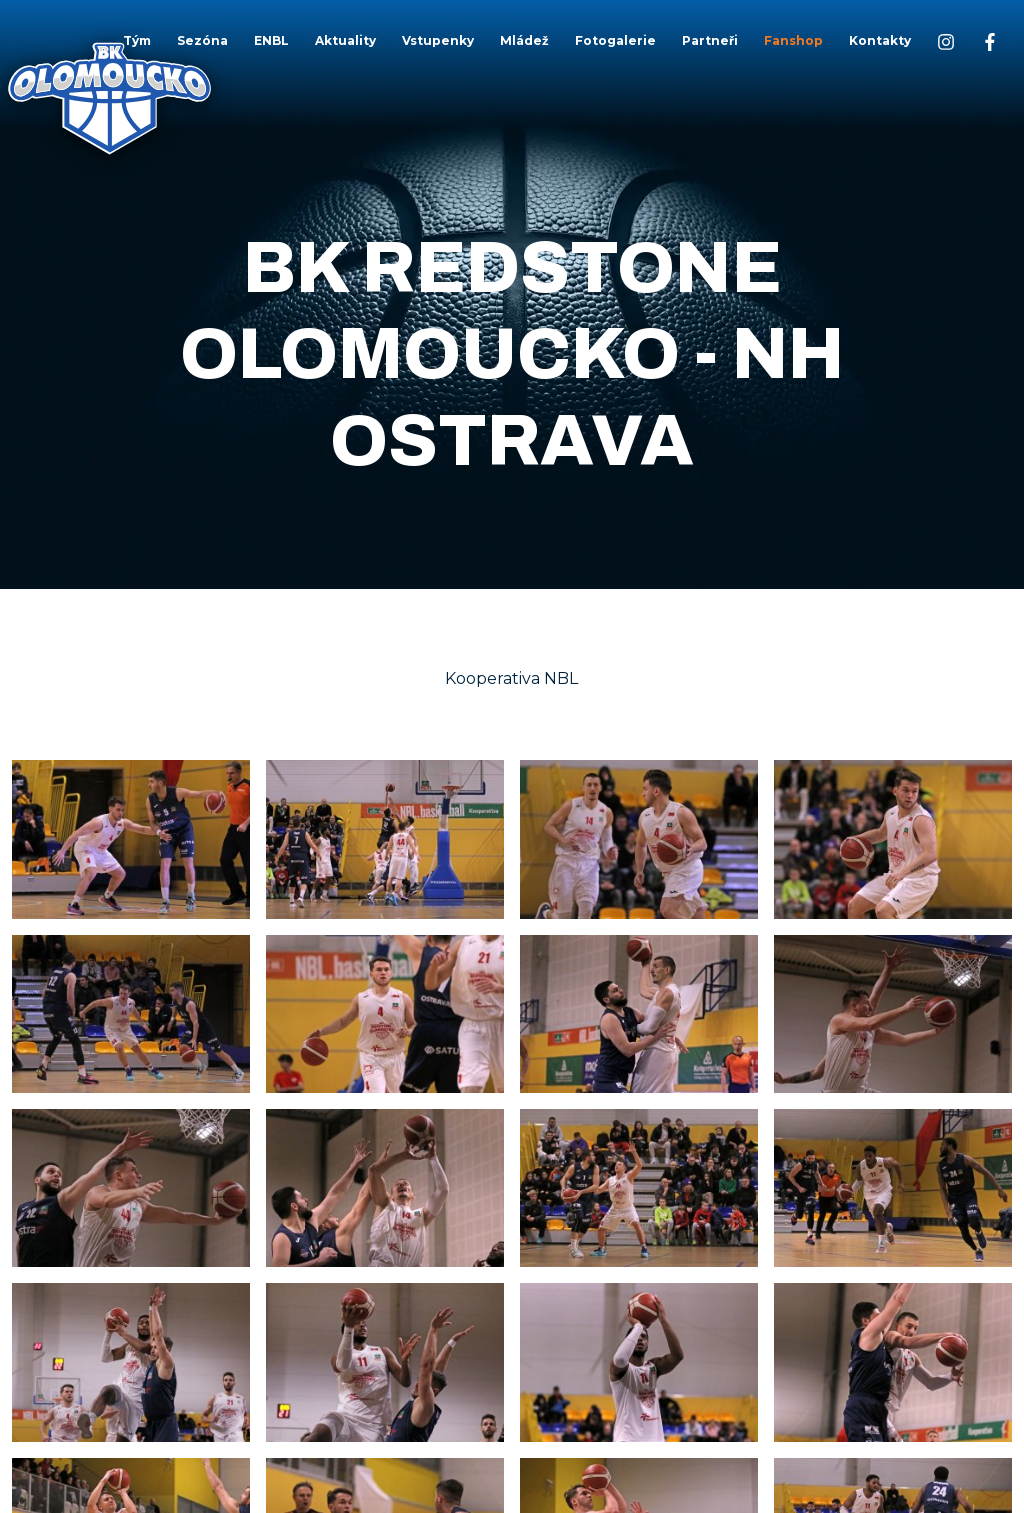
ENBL (271, 40)
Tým (137, 40)
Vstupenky (438, 40)
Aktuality (345, 40)
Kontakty (880, 40)
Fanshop (793, 40)
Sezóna (202, 40)
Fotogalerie (615, 40)
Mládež (524, 40)
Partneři (710, 40)
